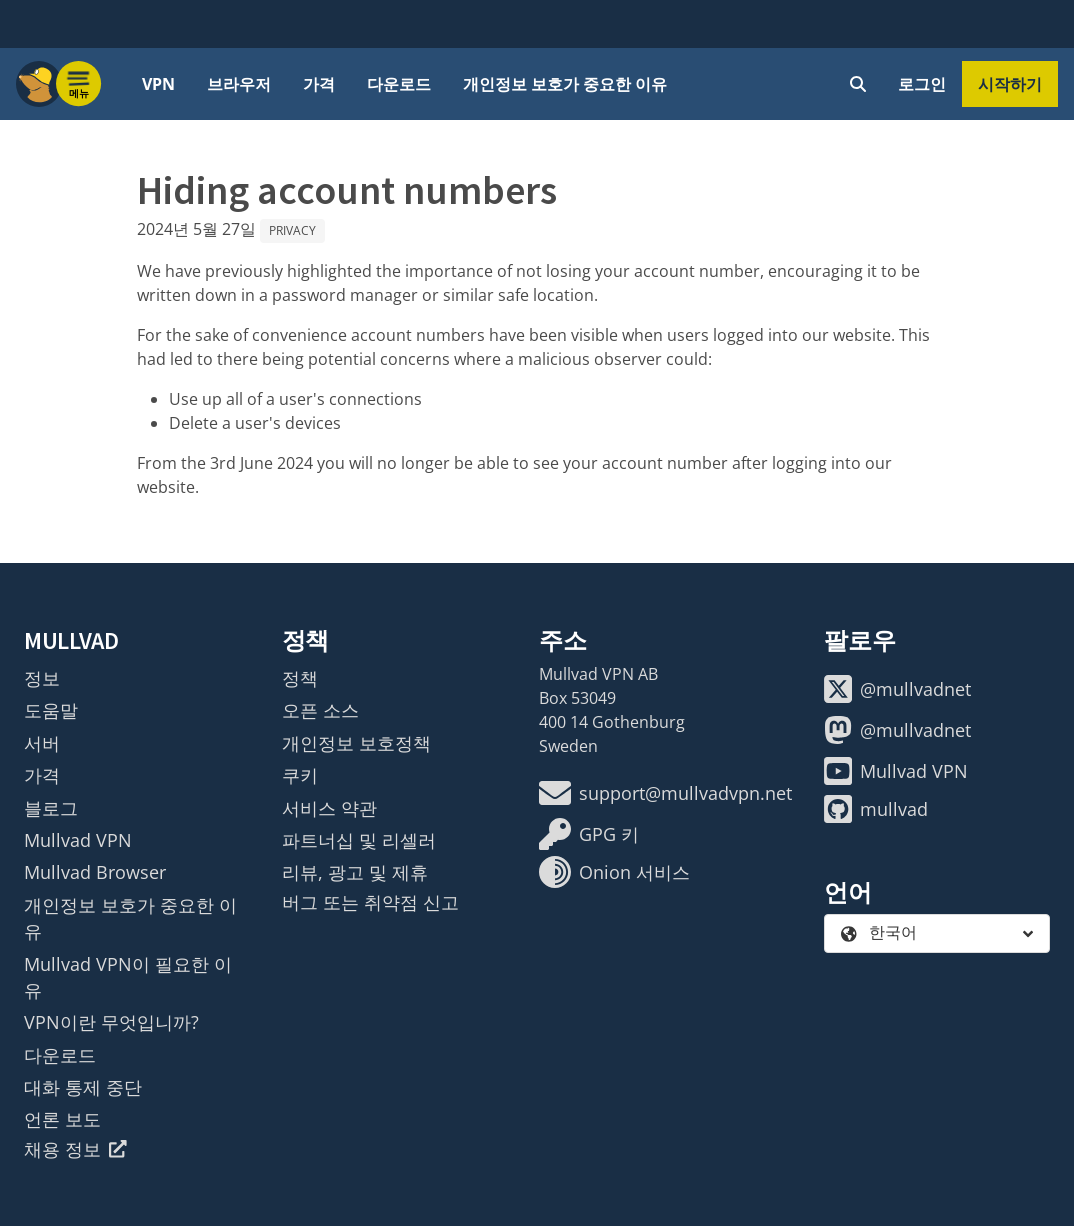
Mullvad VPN (78, 840)
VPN (158, 84)
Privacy (292, 230)
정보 (42, 678)
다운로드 (399, 84)
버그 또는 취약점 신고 (370, 902)
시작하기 (1010, 84)
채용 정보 (75, 1149)
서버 (42, 743)
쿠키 (300, 775)
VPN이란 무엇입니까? (111, 1022)
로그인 (922, 84)
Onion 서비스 (614, 872)
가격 (319, 84)
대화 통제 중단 (83, 1087)
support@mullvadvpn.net (665, 793)
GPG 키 (589, 834)
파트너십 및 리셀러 (359, 840)
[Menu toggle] (79, 84)
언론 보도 (62, 1119)
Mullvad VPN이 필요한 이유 (128, 977)
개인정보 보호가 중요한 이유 (565, 84)
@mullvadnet (897, 689)
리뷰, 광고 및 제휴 (355, 872)
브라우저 (239, 84)
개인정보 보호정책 (356, 743)
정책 (300, 678)
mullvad (876, 809)
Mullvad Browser (95, 872)
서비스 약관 (329, 808)
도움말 (51, 710)
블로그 (51, 808)
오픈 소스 (320, 710)
